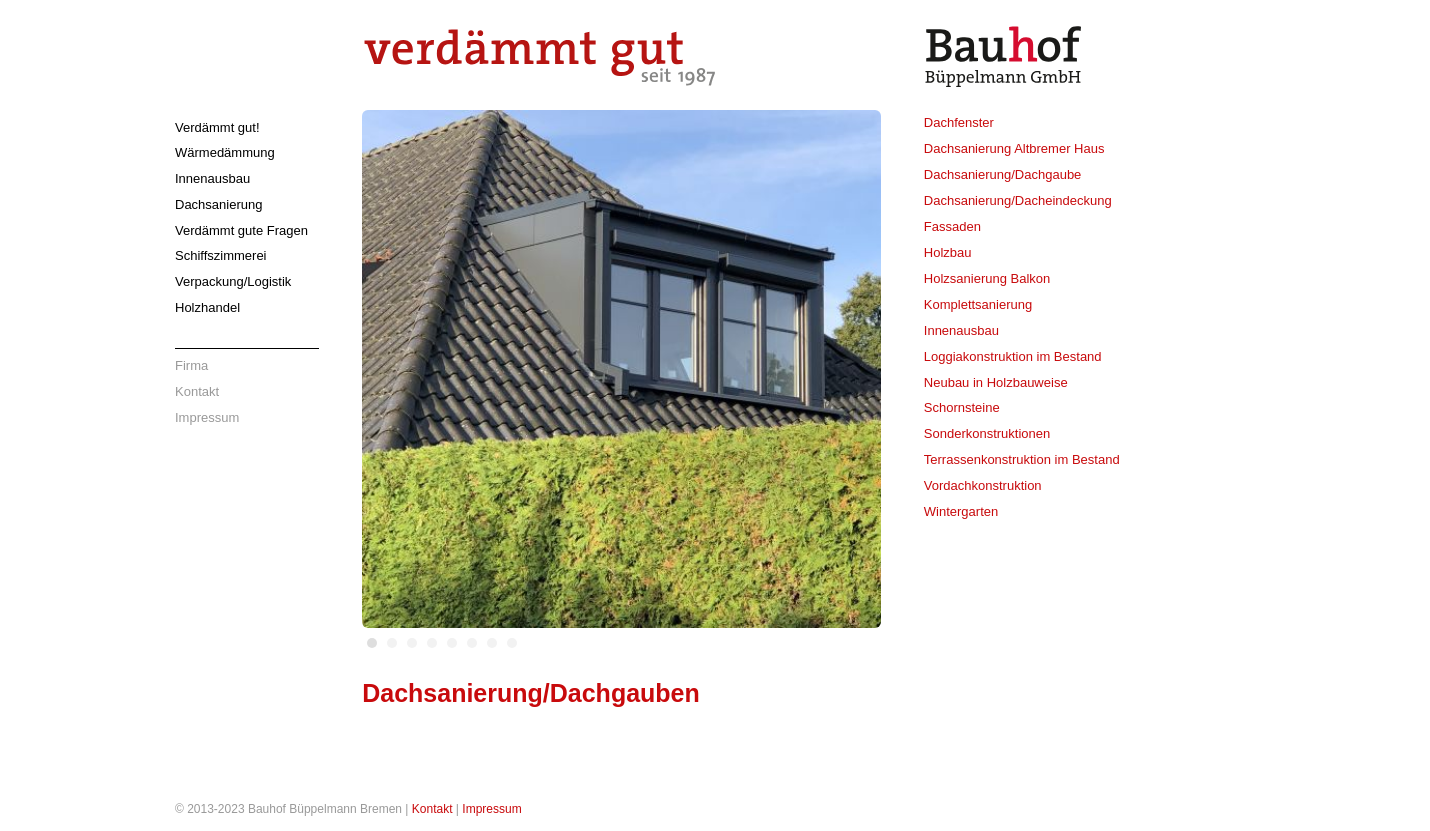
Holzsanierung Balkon (987, 278)
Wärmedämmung (225, 152)
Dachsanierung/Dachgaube (1003, 174)
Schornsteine (962, 407)
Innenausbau (212, 178)
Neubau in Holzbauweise (996, 382)
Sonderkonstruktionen (987, 433)
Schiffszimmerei (221, 255)
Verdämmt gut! (217, 127)
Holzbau (948, 252)
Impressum (207, 417)
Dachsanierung (218, 204)
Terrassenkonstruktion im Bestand (1022, 459)
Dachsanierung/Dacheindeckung (1018, 200)
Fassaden (952, 226)
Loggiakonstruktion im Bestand (1013, 356)
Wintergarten (961, 511)
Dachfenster (959, 122)
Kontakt (197, 391)
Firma (191, 365)
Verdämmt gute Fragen (241, 230)
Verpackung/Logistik (233, 281)
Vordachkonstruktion (983, 485)
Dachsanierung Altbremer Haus (1014, 148)
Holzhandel (207, 307)
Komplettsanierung (978, 304)
